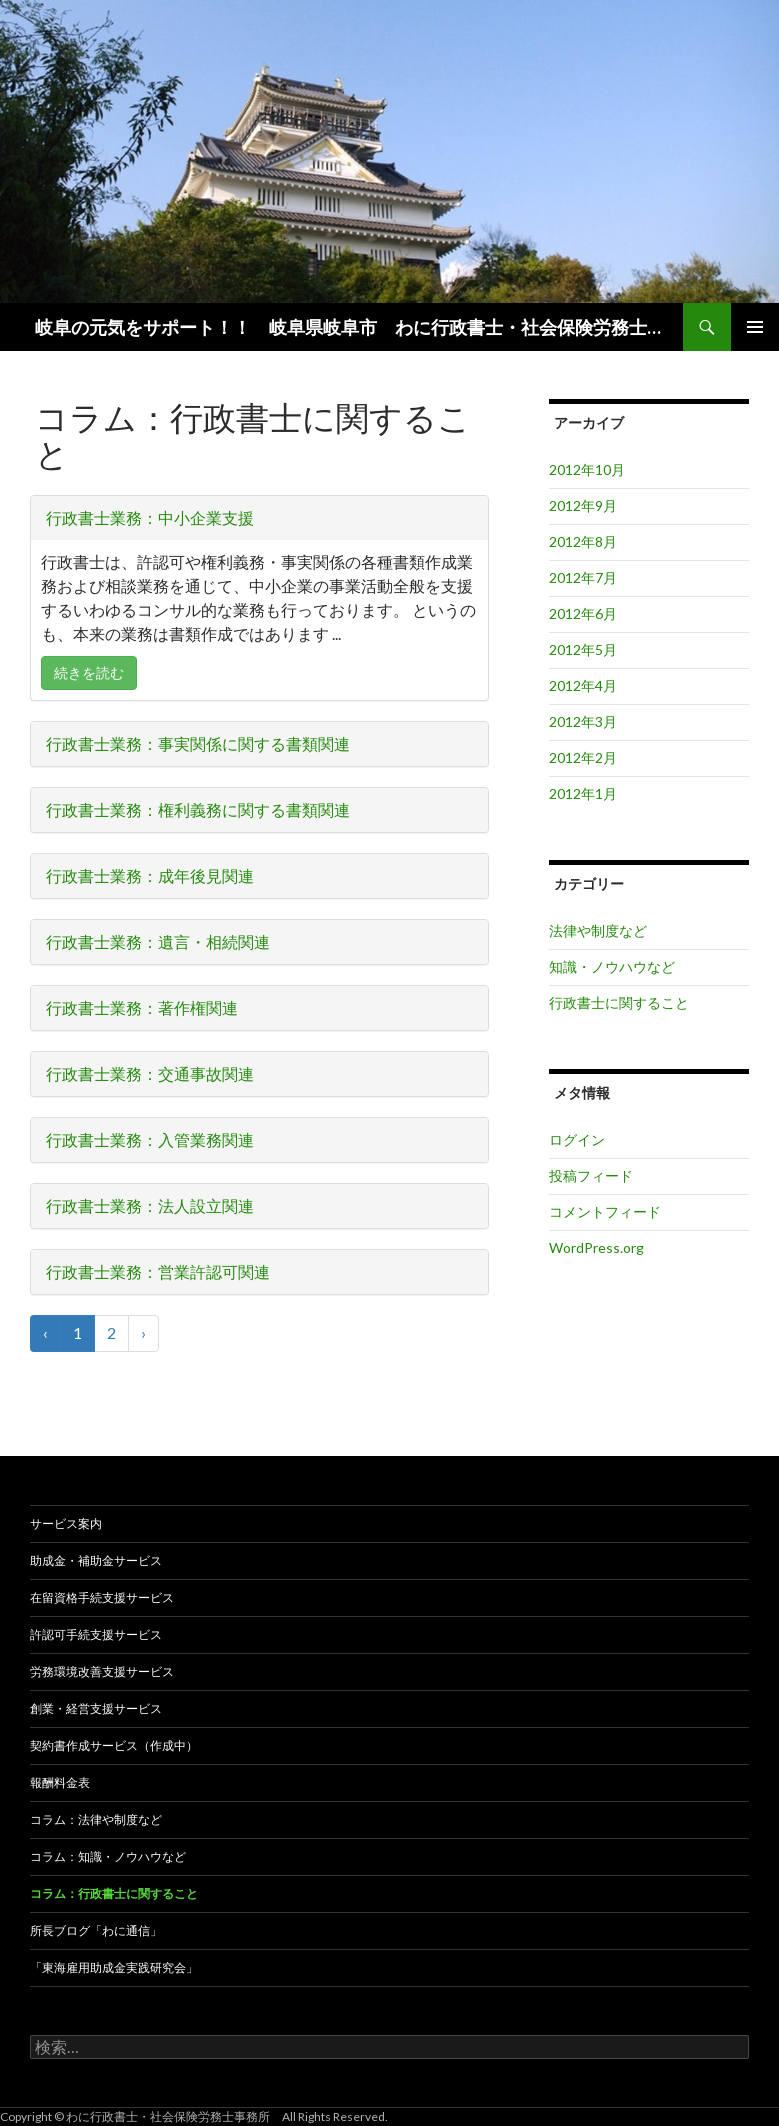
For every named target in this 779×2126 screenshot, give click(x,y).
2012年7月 (583, 577)
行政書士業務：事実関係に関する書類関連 (198, 743)
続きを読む (89, 672)
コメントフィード (605, 1211)
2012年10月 (587, 469)
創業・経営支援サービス (96, 1708)
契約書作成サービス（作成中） (114, 1745)
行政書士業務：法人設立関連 (150, 1205)
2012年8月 (583, 541)
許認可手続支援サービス (96, 1634)
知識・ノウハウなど (612, 966)
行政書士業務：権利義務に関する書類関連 (198, 809)
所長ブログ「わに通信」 (96, 1930)
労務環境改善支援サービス (102, 1671)
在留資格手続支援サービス (102, 1597)
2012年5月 (583, 649)
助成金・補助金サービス (96, 1560)
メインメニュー (755, 327)
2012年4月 (583, 685)
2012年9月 (583, 505)
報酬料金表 (60, 1782)
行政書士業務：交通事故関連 (150, 1073)
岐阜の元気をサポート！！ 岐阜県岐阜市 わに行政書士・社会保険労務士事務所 (351, 327)
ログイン (577, 1139)
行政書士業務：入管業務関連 (150, 1139)
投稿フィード (591, 1175)
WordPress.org (596, 1247)
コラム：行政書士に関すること (114, 1893)
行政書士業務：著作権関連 (142, 1007)
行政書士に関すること (619, 1002)
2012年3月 (583, 721)
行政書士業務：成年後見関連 (150, 875)
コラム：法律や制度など (96, 1819)
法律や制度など (598, 930)
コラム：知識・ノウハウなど (108, 1856)
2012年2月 (583, 757)
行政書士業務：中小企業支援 (150, 517)
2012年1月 (583, 793)
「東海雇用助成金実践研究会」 (114, 1967)
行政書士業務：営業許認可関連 (158, 1271)
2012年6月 (583, 613)
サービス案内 (66, 1523)
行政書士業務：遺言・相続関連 (158, 941)
